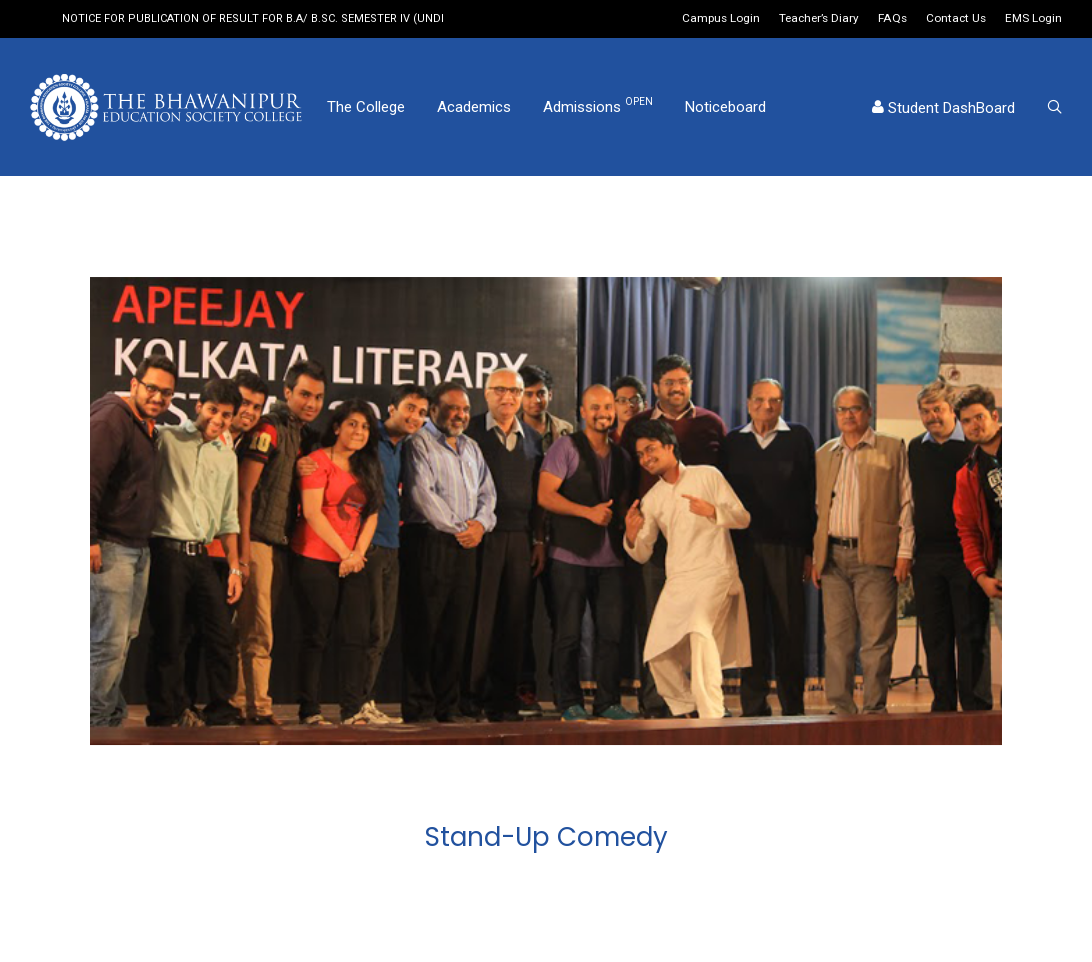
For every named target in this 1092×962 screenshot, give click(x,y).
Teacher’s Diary (819, 19)
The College (366, 107)
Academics (474, 107)
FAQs (892, 19)
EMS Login (1033, 19)
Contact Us (956, 19)
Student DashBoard (943, 108)
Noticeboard (725, 107)
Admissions (598, 106)
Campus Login (721, 19)
